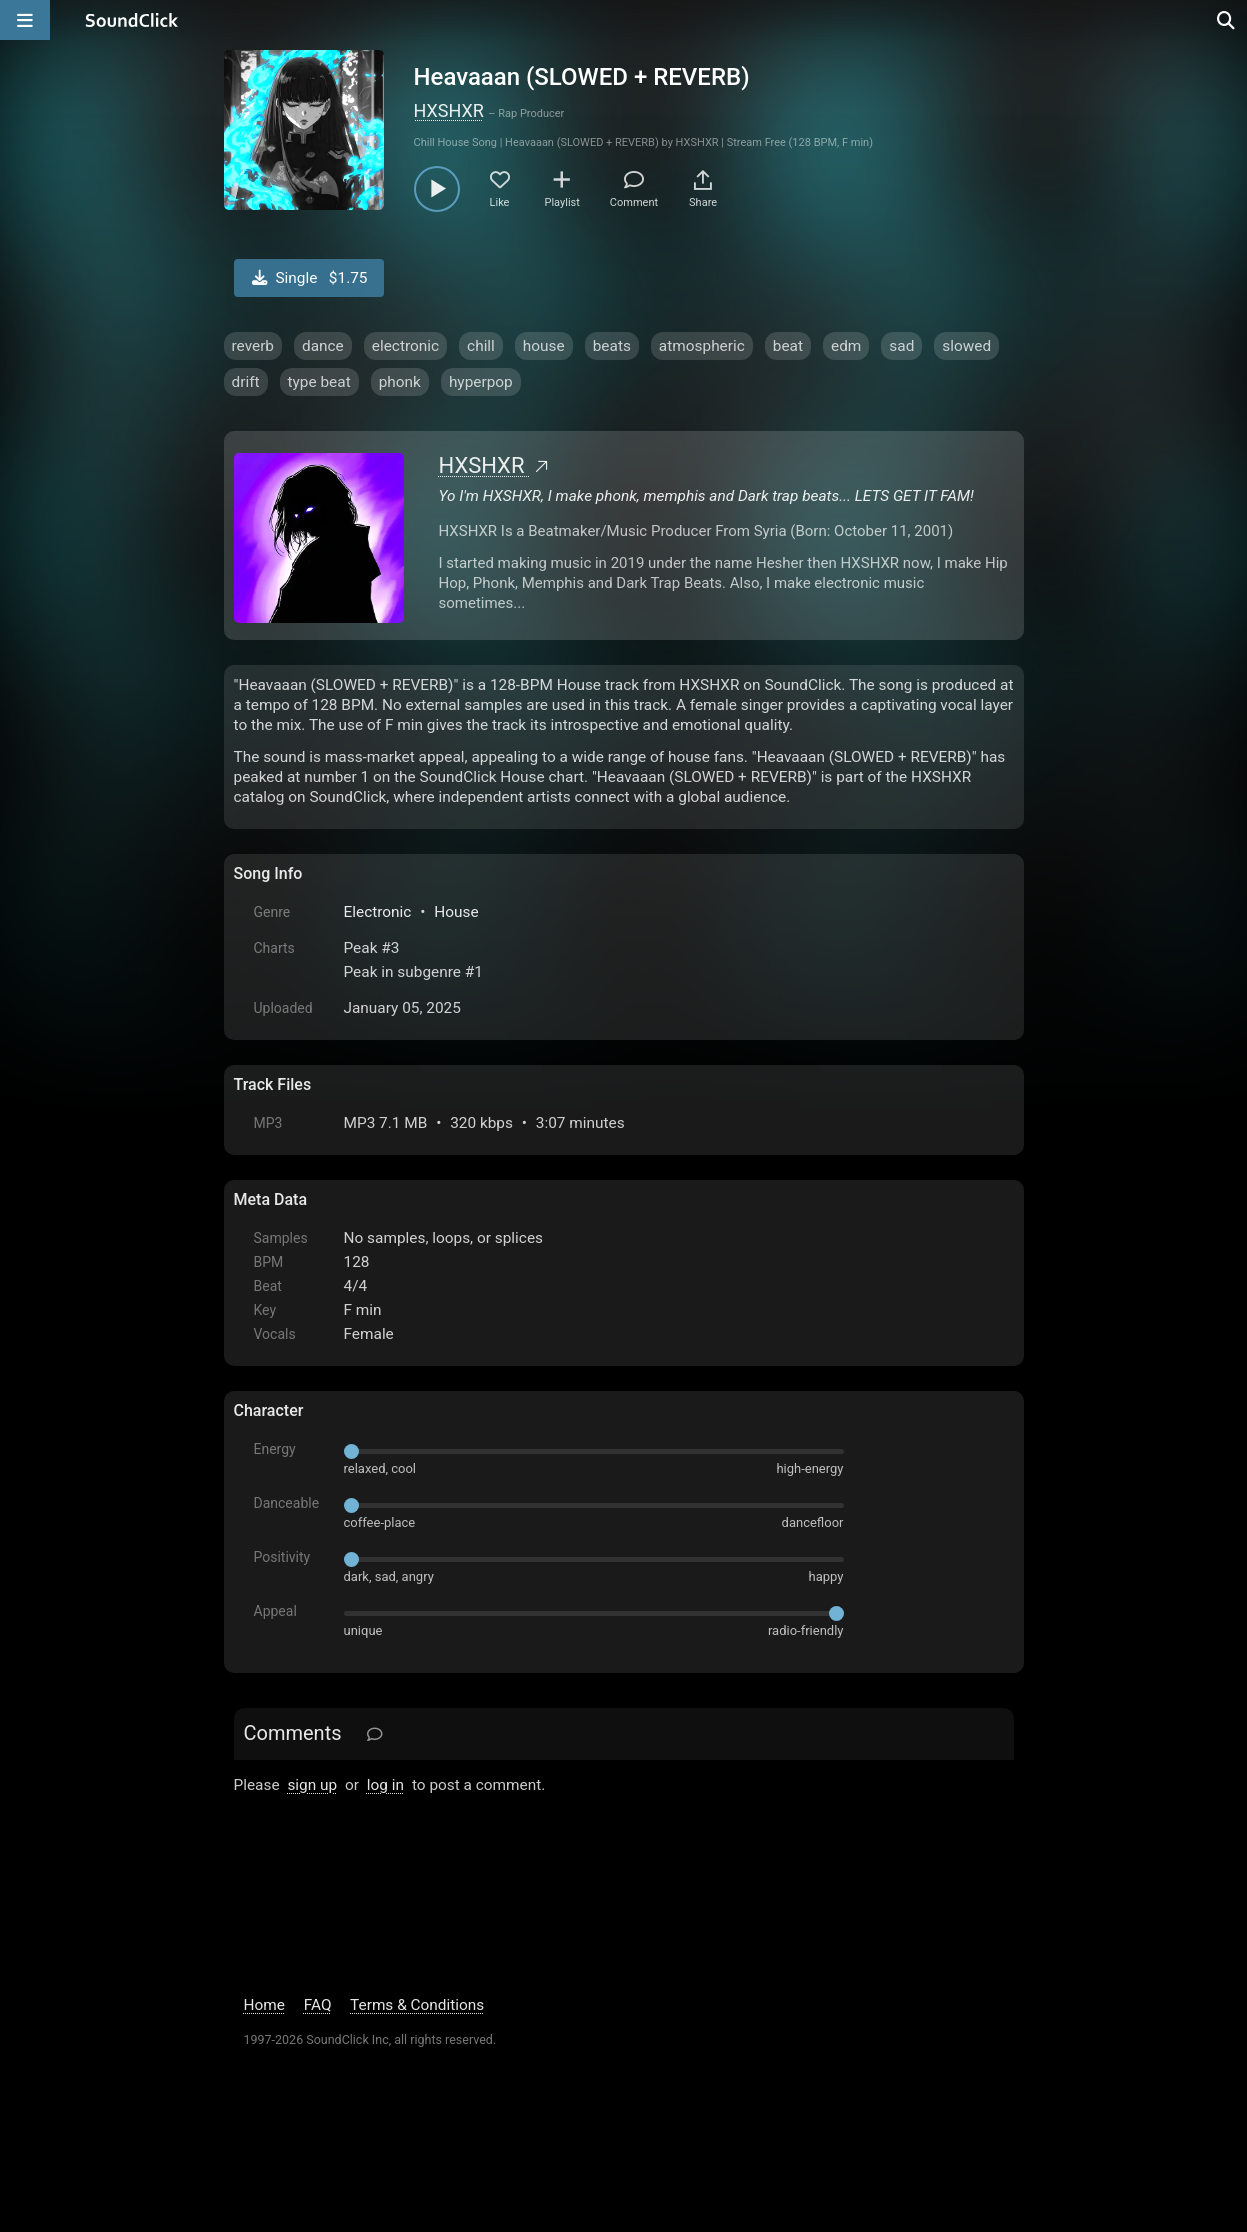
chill (481, 346)
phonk (400, 382)
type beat (319, 382)
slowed (966, 346)
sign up (312, 1785)
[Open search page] (1227, 20)
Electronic (378, 912)
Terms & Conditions (417, 2005)
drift (246, 382)
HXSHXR (449, 110)
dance (323, 346)
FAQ (318, 2005)
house (544, 346)
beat (788, 346)
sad (901, 346)
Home (264, 2005)
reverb (253, 346)
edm (846, 346)
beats (612, 346)
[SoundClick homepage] (132, 20)
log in (385, 1785)
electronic (405, 346)
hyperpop (481, 382)
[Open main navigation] (25, 20)
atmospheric (702, 346)
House (456, 912)
